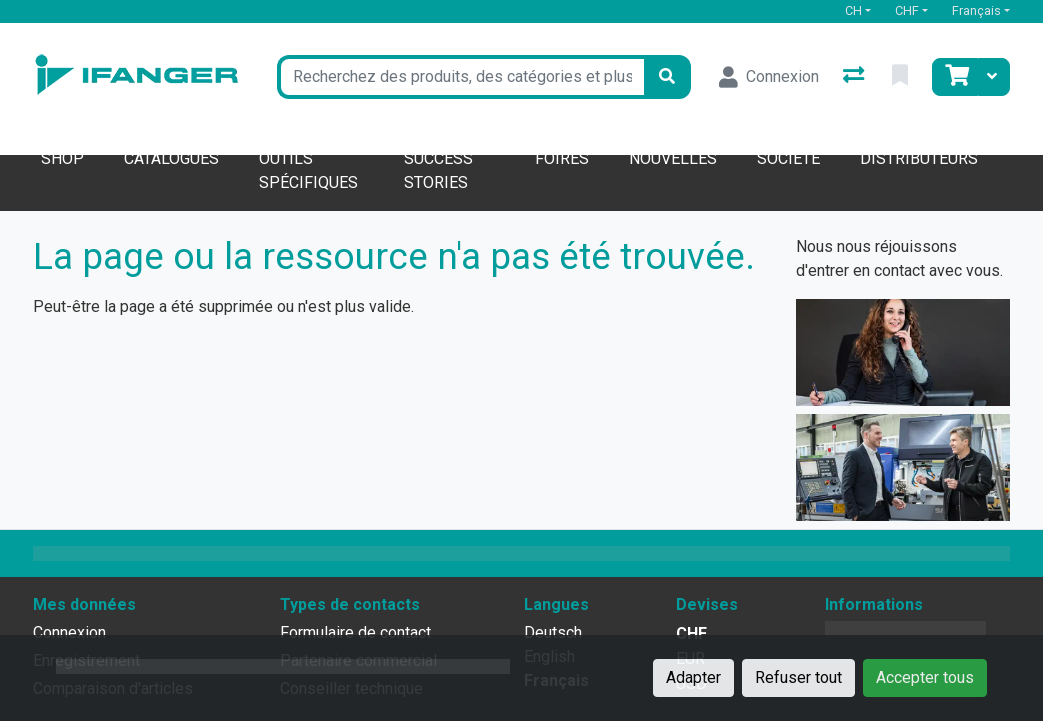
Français (976, 10)
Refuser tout (798, 677)
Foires (562, 158)
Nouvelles (673, 158)
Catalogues (171, 158)
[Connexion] (769, 77)
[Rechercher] (667, 77)
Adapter (693, 677)
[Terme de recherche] (460, 77)
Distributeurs (919, 158)
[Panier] (955, 77)
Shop (62, 158)
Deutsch (553, 632)
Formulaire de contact (355, 632)
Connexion (69, 632)
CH (853, 10)
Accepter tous (925, 677)
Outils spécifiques (308, 170)
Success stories (438, 170)
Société (788, 158)
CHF (907, 10)
